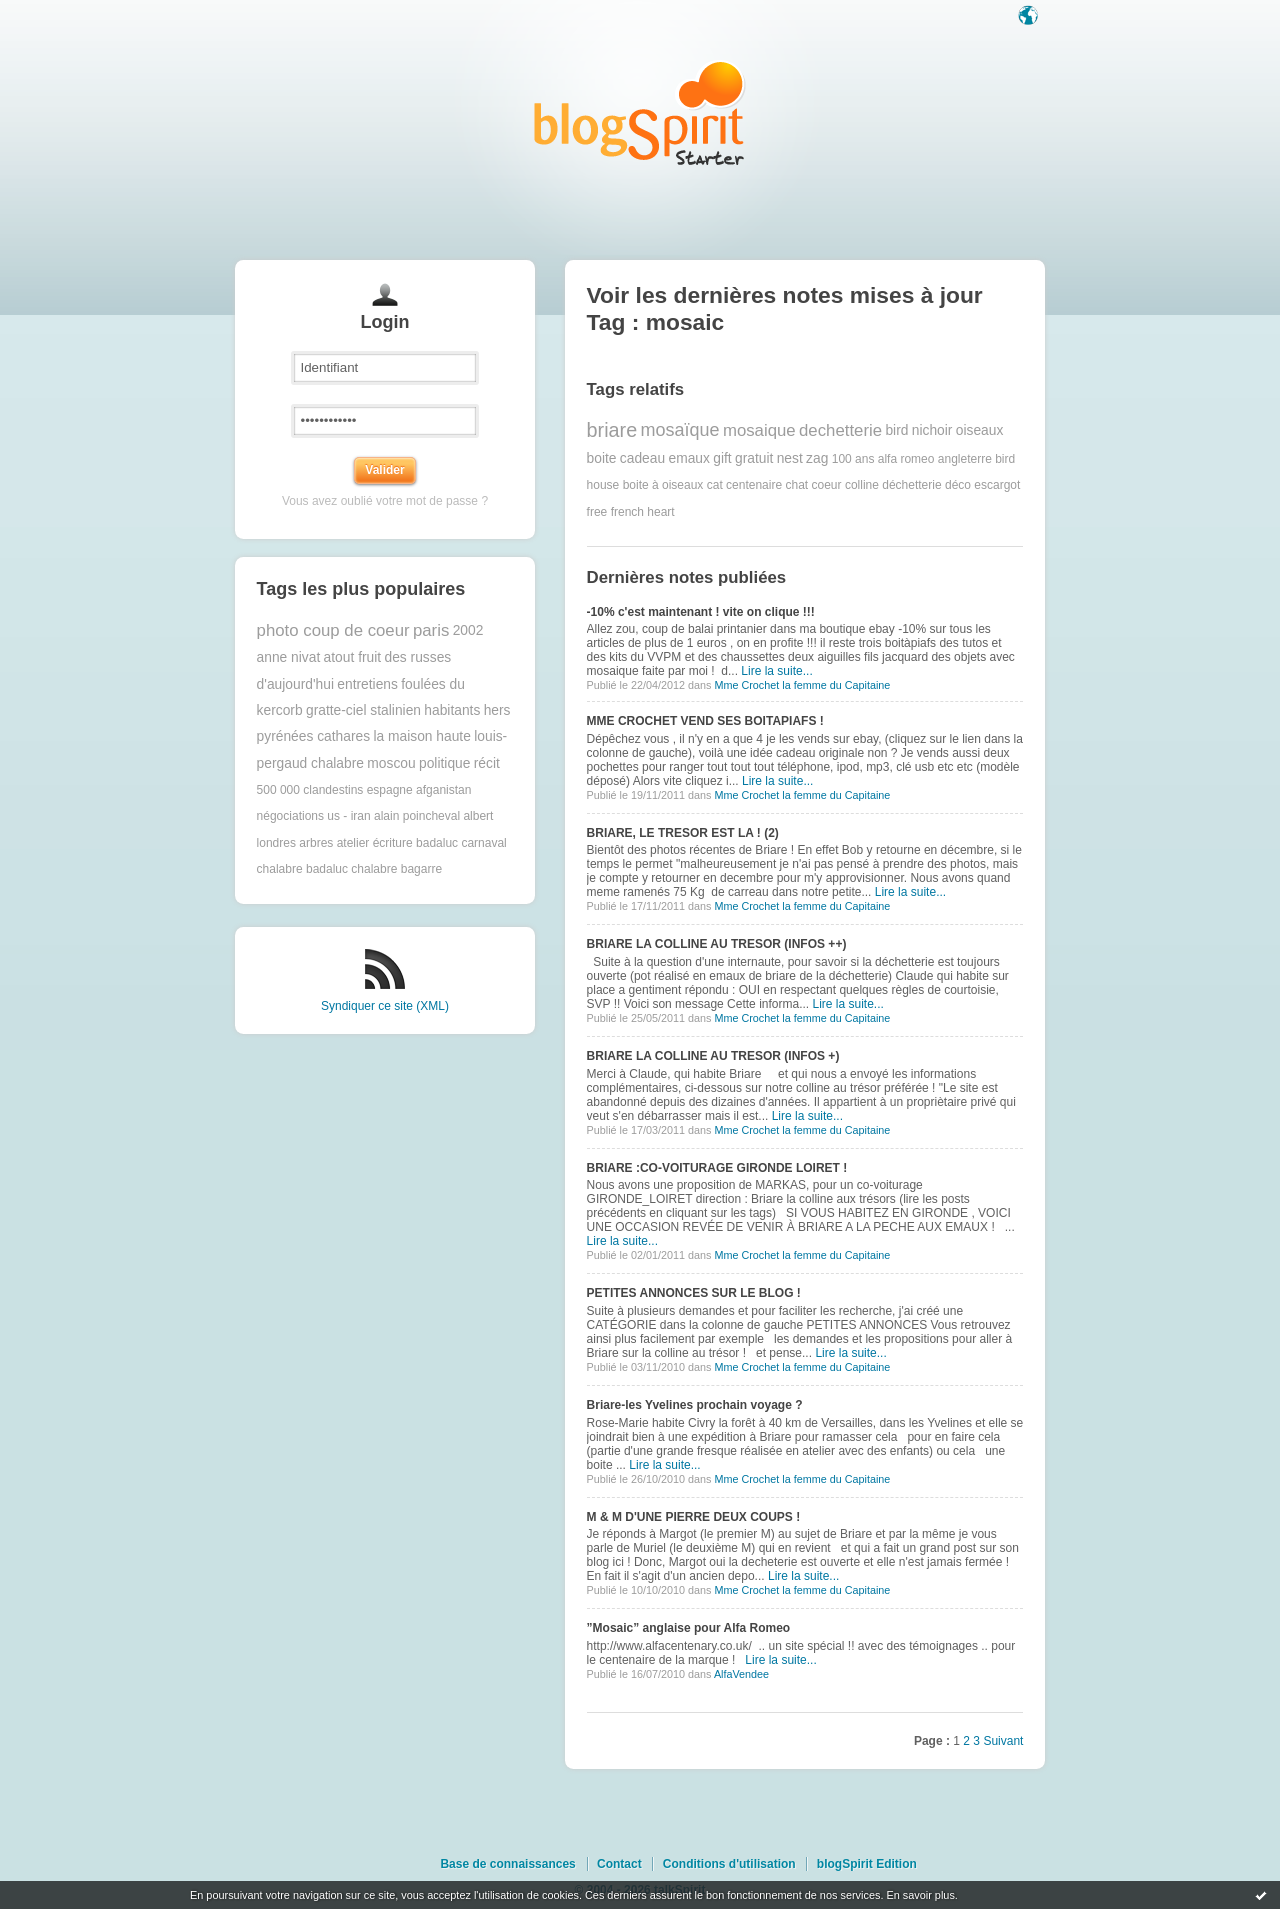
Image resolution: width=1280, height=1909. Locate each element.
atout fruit (353, 657)
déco (958, 485)
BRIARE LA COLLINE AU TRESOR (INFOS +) (713, 1056)
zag (817, 458)
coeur (827, 485)
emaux (688, 458)
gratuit (754, 458)
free (597, 512)
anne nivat (289, 657)
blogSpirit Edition (867, 1864)
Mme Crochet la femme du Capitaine (802, 685)
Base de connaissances (507, 1864)
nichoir (932, 430)
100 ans (853, 459)
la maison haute (421, 736)
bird (896, 430)
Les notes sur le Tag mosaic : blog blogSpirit (640, 112)
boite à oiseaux (663, 485)
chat (796, 485)
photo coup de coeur (333, 630)
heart (660, 512)
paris (431, 630)
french (627, 512)
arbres (316, 843)
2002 (468, 630)
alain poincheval (417, 816)
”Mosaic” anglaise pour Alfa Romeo (689, 1628)
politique (444, 763)
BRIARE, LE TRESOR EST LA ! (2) (683, 833)
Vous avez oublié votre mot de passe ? (385, 501)
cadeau (642, 458)
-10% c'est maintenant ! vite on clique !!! (701, 612)
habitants (452, 710)
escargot (997, 485)
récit (487, 763)
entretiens (367, 684)
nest (790, 458)
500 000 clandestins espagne (335, 790)
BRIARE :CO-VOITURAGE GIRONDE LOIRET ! (717, 1168)
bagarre (421, 869)
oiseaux (980, 430)
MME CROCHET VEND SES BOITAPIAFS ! (705, 721)
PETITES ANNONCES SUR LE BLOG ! (694, 1293)
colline (862, 485)
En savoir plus (920, 1895)
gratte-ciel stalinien (363, 710)
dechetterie (840, 430)
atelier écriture (375, 843)
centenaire (754, 485)
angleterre (965, 459)
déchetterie (911, 485)
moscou (391, 763)
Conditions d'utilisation (729, 1864)
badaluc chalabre (351, 869)
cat (715, 485)
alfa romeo (906, 459)
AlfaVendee (741, 1674)
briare (612, 430)
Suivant (1003, 1741)
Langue (1030, 17)
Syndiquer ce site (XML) (385, 1006)
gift (722, 458)
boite (602, 458)
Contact (619, 1864)
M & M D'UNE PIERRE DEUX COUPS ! (694, 1517)
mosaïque (680, 430)
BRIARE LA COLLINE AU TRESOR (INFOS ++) (717, 944)
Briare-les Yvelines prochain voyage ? (695, 1405)
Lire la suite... (776, 671)
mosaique (759, 430)
